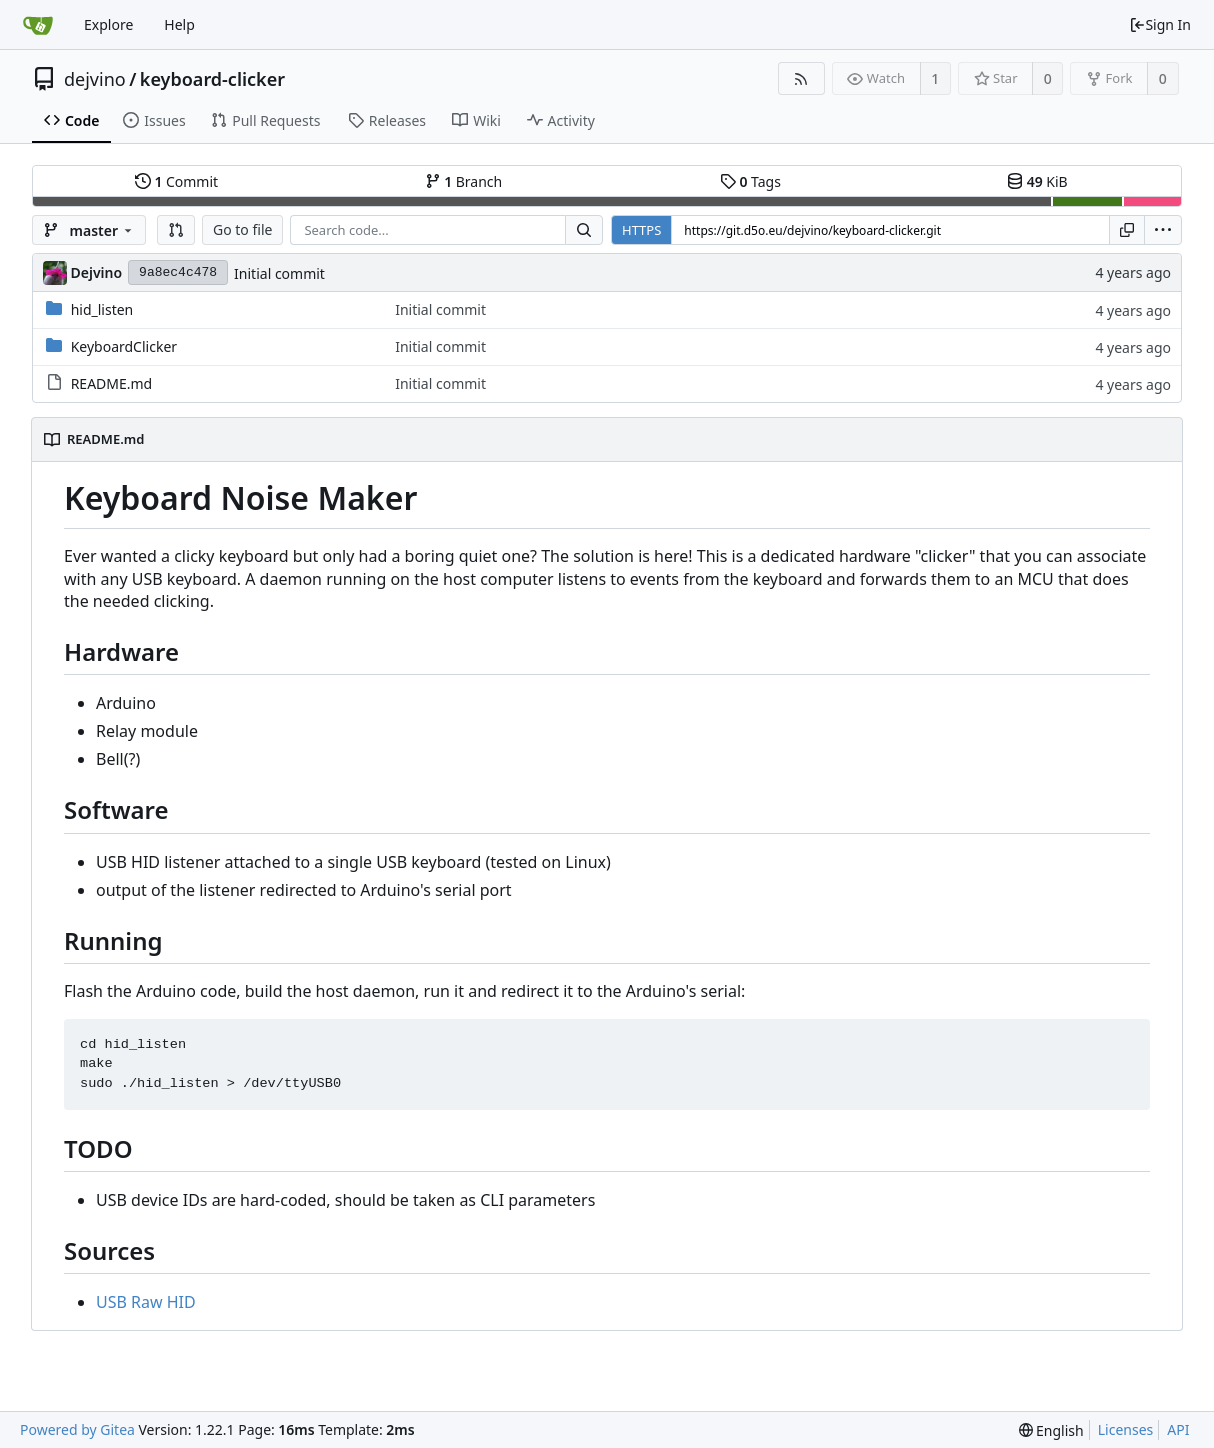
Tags (750, 181)
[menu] (1163, 230)
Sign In (1160, 24)
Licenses (1126, 1429)
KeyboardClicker (124, 346)
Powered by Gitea (77, 1429)
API (1178, 1429)
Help (179, 24)
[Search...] (584, 230)
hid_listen (102, 309)
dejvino (95, 79)
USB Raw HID (146, 1302)
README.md (112, 383)
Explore (108, 24)
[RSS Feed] (801, 78)
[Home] (38, 25)
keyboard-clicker (212, 79)
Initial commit (279, 273)
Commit (176, 181)
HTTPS (641, 230)
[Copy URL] (1127, 230)
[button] (176, 230)
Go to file (242, 229)
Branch (464, 181)
